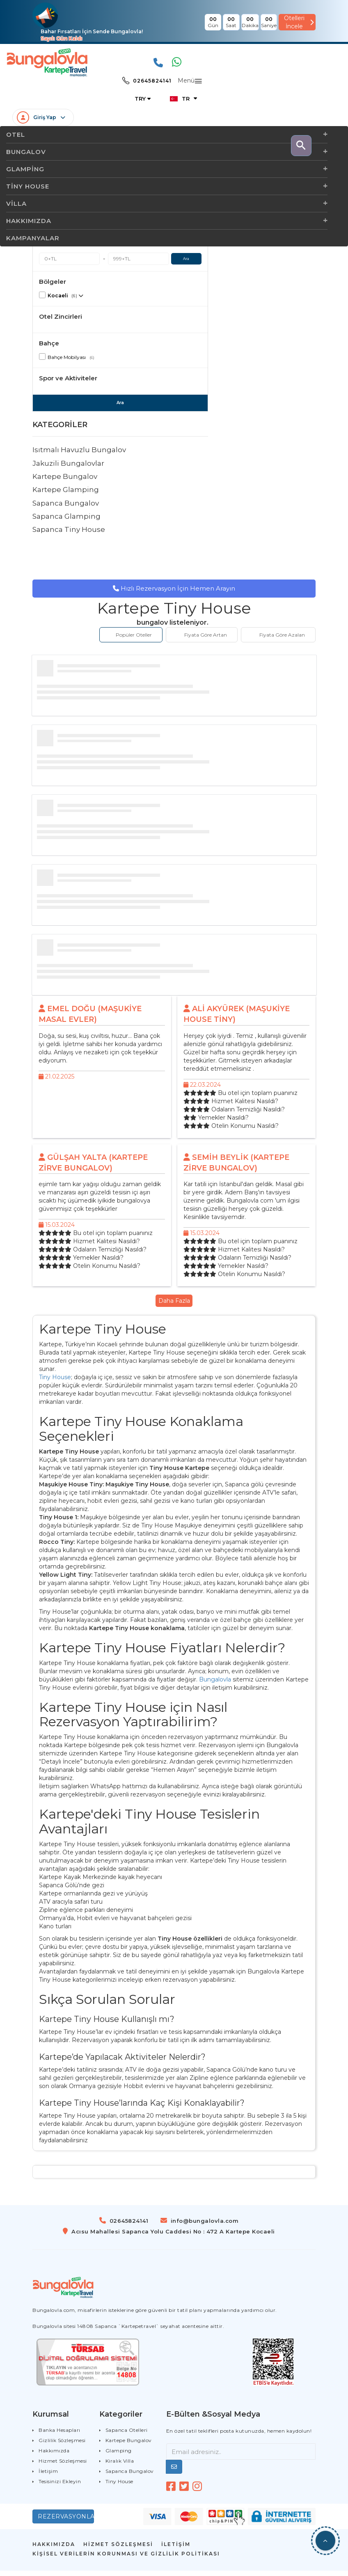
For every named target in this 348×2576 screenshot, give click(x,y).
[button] (325, 2540)
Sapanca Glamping (66, 522)
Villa (166, 203)
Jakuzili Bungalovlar (68, 469)
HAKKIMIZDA (53, 2549)
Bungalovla (215, 1684)
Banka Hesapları (59, 2435)
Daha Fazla (174, 1306)
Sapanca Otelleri (126, 2435)
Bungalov (166, 152)
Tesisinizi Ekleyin (60, 2487)
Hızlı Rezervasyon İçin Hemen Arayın (174, 594)
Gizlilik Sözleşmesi (62, 2446)
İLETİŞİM (175, 2549)
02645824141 (147, 81)
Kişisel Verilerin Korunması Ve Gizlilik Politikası (126, 2559)
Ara (186, 264)
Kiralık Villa (119, 2466)
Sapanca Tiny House (68, 535)
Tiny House (166, 186)
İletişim (48, 2476)
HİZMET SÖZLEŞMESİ (118, 2549)
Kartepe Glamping (65, 495)
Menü (186, 81)
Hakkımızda (166, 221)
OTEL (166, 134)
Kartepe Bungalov (64, 482)
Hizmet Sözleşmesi (63, 2466)
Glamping (166, 169)
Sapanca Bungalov (65, 508)
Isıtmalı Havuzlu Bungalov (79, 455)
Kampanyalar (33, 238)
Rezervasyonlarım (66, 2521)
